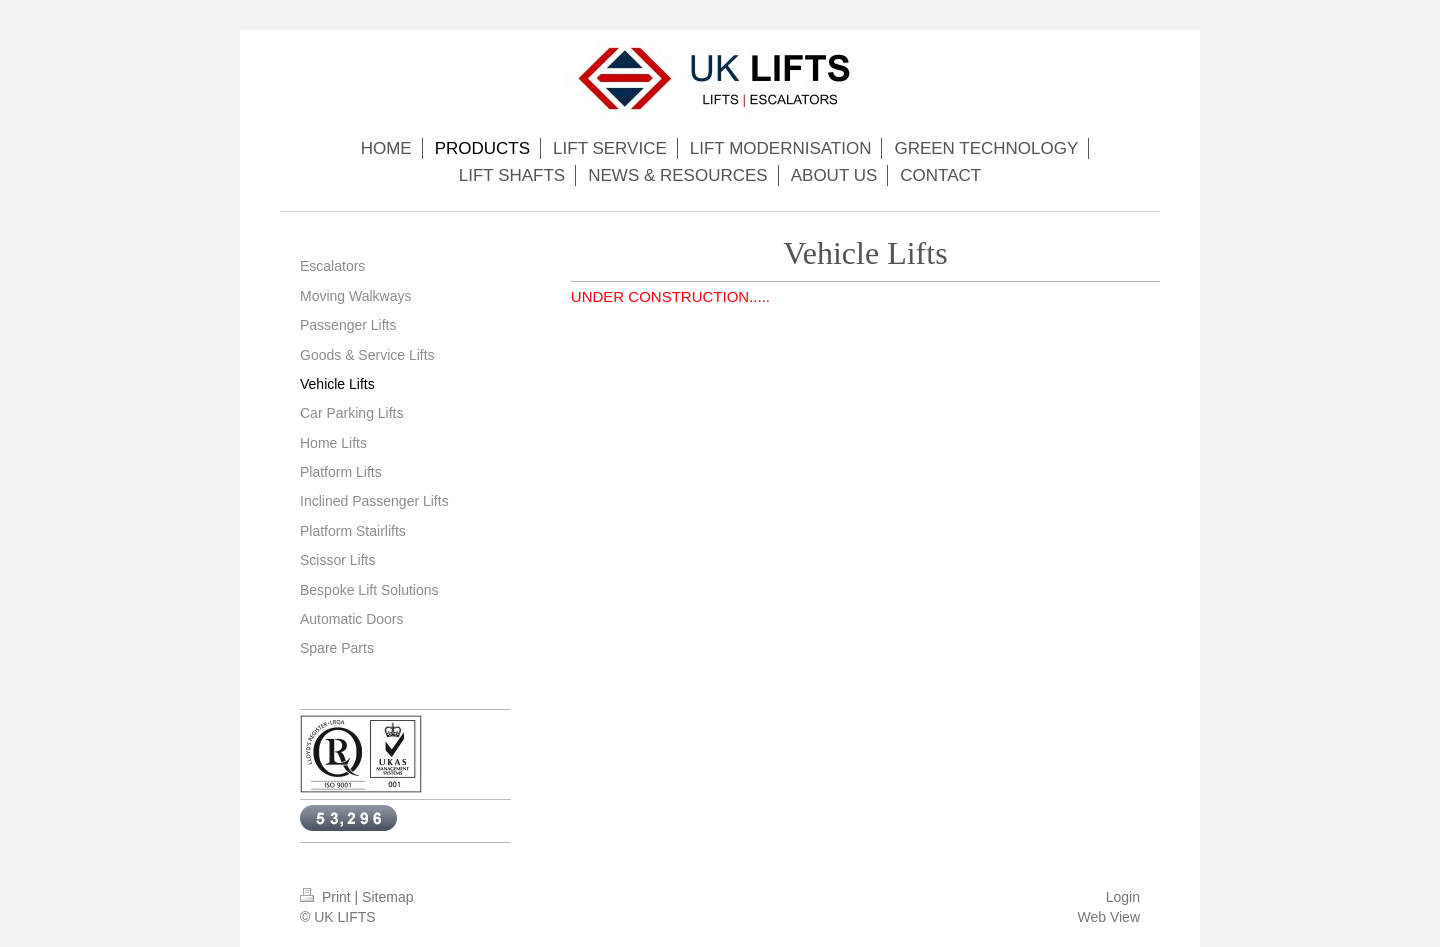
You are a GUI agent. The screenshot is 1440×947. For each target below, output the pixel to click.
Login (1123, 897)
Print (327, 897)
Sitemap (387, 897)
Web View (1108, 917)
